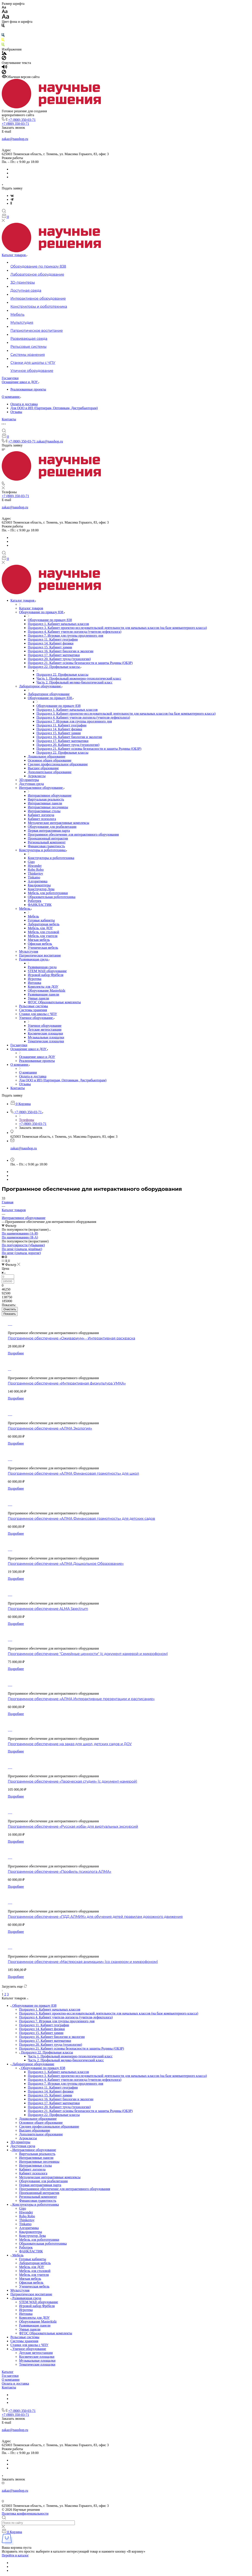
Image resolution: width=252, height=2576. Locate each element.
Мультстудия (19, 2290)
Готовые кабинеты (32, 2259)
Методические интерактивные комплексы (49, 2177)
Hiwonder (26, 2212)
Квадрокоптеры (30, 2232)
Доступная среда (22, 2146)
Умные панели (29, 2329)
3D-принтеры (20, 2142)
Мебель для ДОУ (31, 2267)
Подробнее (16, 1353)
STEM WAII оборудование (38, 2302)
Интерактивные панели (36, 2157)
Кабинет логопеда (32, 2169)
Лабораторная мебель (35, 2263)
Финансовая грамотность (37, 2200)
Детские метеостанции (36, 2353)
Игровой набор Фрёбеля (37, 2306)
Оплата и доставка (24, 404)
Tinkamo (25, 2224)
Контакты (9, 2387)
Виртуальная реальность (37, 2154)
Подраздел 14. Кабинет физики (42, 2029)
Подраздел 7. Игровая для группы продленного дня (57, 2021)
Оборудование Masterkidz (38, 2321)
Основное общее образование (41, 2122)
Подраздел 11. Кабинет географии (44, 2025)
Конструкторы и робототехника (34, 2204)
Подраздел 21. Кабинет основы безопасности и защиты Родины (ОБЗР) (71, 2048)
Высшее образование (34, 2130)
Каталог (7, 2372)
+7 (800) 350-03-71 (22, 120)
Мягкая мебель (30, 2278)
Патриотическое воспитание (31, 2294)
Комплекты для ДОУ (34, 2317)
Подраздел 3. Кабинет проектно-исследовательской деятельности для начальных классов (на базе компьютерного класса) (108, 2013)
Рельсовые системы (24, 2337)
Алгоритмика (29, 2228)
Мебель (16, 2255)
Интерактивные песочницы (39, 2161)
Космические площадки (36, 2356)
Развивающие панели (35, 2325)
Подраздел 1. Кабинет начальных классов (49, 2009)
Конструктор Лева (32, 2236)
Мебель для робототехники (39, 2239)
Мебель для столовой (35, 2271)
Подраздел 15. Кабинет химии (41, 2033)
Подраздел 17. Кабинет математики (45, 2040)
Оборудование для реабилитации (43, 2181)
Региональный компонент (38, 2196)
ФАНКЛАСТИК (31, 2251)
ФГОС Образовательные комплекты (45, 2333)
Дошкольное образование (38, 2118)
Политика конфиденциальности (25, 2513)
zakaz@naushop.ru (15, 139)
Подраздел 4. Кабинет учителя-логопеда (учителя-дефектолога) (66, 2017)
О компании (11, 2379)
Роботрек (26, 2247)
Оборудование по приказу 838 (33, 2005)
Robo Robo (27, 2216)
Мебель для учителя (34, 2275)
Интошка (26, 2314)
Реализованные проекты (28, 389)
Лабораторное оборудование (32, 2064)
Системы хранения (24, 2341)
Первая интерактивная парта (40, 2185)
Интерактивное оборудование (33, 2150)
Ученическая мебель (34, 2286)
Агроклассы (28, 2138)
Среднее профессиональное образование (49, 2126)
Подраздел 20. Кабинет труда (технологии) (50, 2044)
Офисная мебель (31, 2282)
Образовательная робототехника (43, 2243)
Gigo (22, 2208)
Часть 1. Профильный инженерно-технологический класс (70, 2056)
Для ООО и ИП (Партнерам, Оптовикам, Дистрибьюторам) (54, 408)
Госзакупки (10, 2375)
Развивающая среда (25, 2298)
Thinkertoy (26, 2220)
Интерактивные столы (35, 2165)
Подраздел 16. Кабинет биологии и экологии (52, 2037)
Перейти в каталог (15, 2555)
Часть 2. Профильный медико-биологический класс (66, 2060)
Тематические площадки (37, 2364)
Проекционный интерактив (39, 2193)
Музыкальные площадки (37, 2360)
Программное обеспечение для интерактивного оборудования (64, 2189)
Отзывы (16, 412)
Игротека (26, 2310)
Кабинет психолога (33, 2173)
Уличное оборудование (28, 2349)
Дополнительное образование (41, 2134)
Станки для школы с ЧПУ (29, 2345)
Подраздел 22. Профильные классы (46, 2052)
